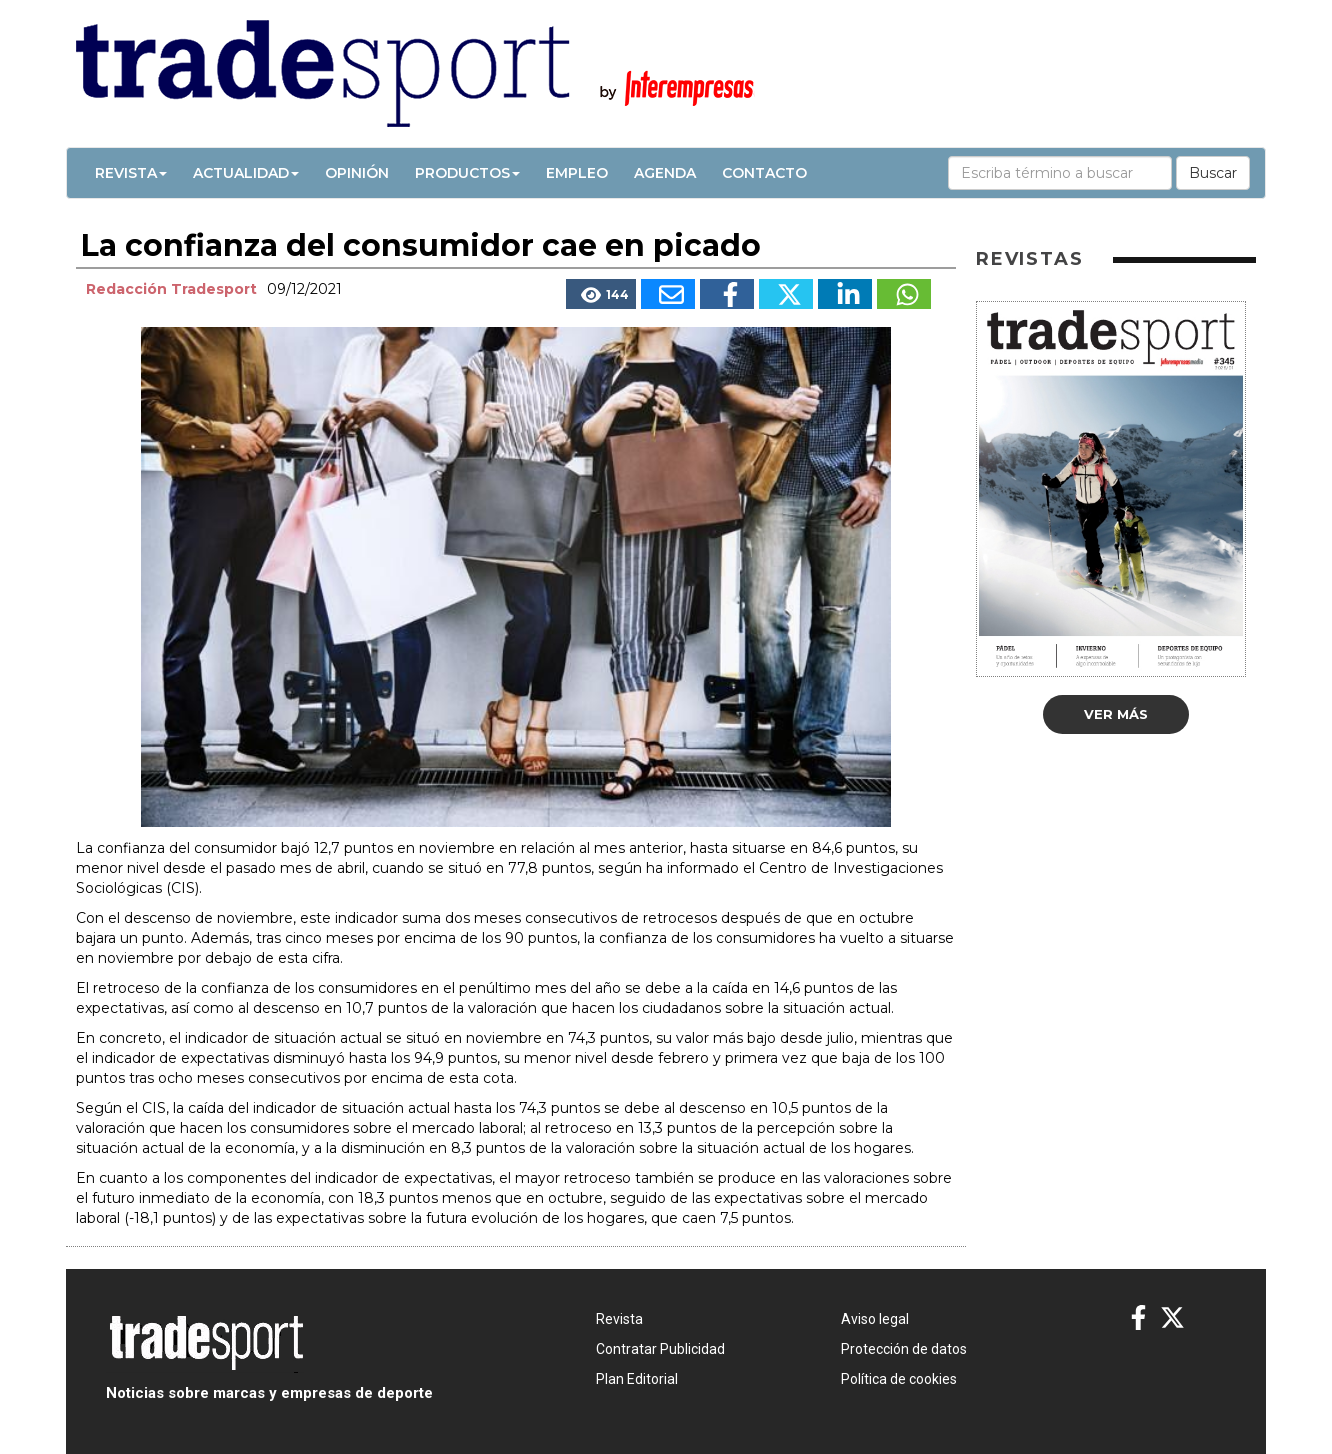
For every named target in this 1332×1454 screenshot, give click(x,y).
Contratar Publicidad (660, 1349)
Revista (131, 173)
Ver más (1116, 714)
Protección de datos (904, 1349)
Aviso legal (875, 1319)
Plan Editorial (637, 1379)
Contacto (764, 173)
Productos (467, 173)
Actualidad (246, 173)
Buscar (1213, 173)
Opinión (357, 173)
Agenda (665, 173)
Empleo (577, 173)
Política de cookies (899, 1379)
